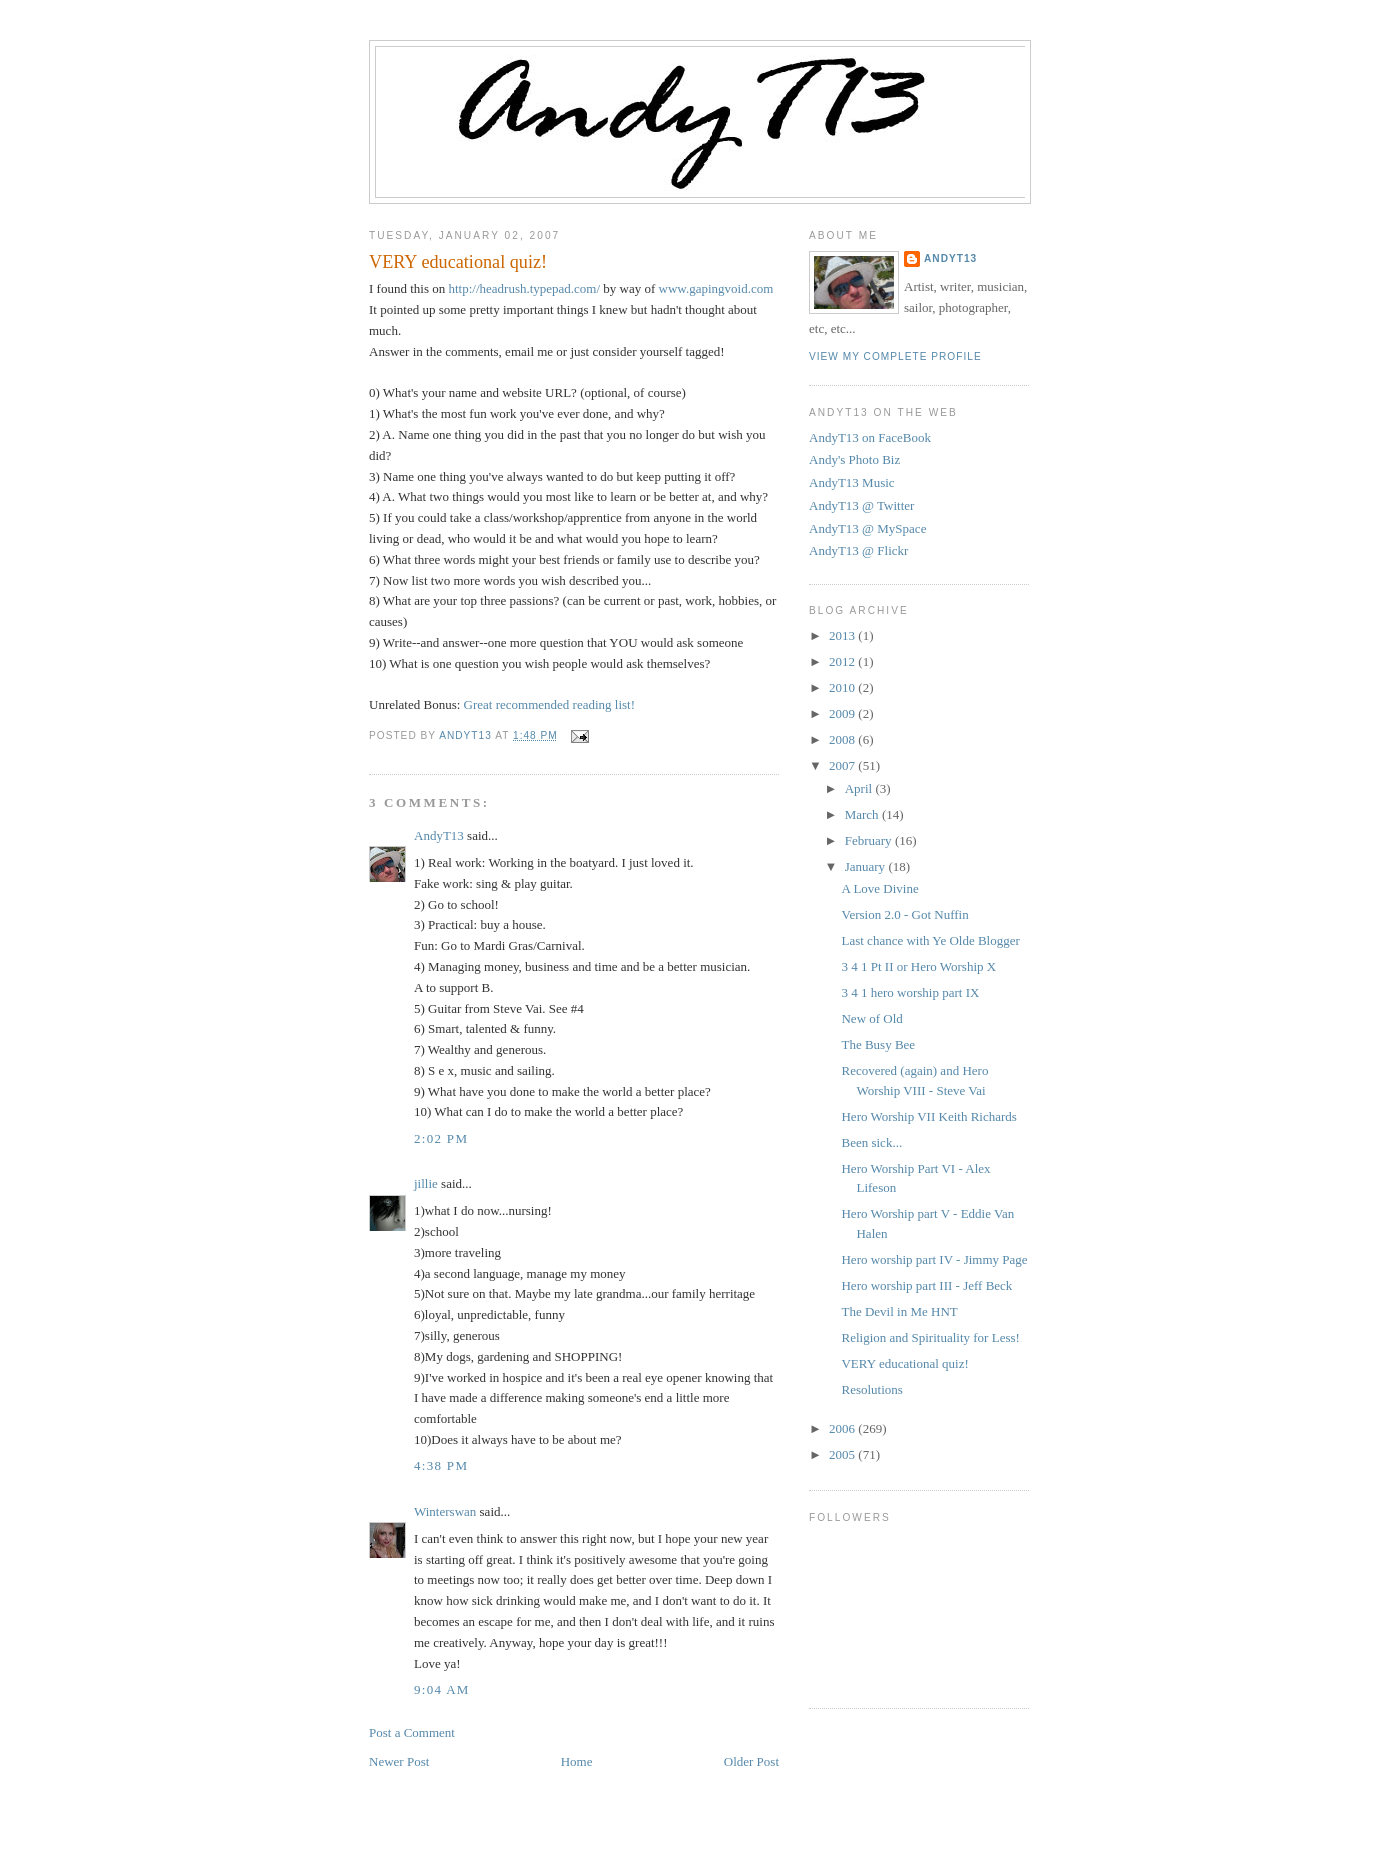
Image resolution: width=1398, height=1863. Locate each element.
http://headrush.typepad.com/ (524, 288)
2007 (843, 765)
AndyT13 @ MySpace (867, 528)
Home (577, 1761)
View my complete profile (895, 356)
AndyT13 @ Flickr (858, 550)
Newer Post (399, 1761)
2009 (843, 713)
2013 (843, 635)
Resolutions (871, 1389)
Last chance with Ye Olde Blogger (930, 940)
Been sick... (871, 1142)
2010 (843, 687)
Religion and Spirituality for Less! (930, 1337)
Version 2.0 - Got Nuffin (904, 914)
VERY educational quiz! (904, 1363)
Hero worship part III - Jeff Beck (926, 1285)
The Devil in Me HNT (899, 1311)
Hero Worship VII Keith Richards (928, 1116)
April (860, 788)
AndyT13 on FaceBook (870, 437)
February (870, 840)
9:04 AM (442, 1689)
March (863, 814)
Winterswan (445, 1511)
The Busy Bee (878, 1044)
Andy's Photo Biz (854, 459)
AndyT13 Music (852, 482)
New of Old (871, 1018)
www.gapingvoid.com (716, 288)
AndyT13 (439, 835)
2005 (843, 1454)
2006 (843, 1428)
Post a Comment (412, 1732)
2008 (843, 739)
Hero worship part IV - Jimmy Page (934, 1259)
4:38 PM (441, 1465)
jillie (426, 1183)
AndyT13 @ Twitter (861, 505)
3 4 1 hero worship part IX (910, 992)
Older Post (751, 1761)
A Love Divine (879, 888)
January (867, 866)
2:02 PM (441, 1138)
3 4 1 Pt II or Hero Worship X (918, 966)
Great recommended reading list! (549, 704)
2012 (843, 661)
